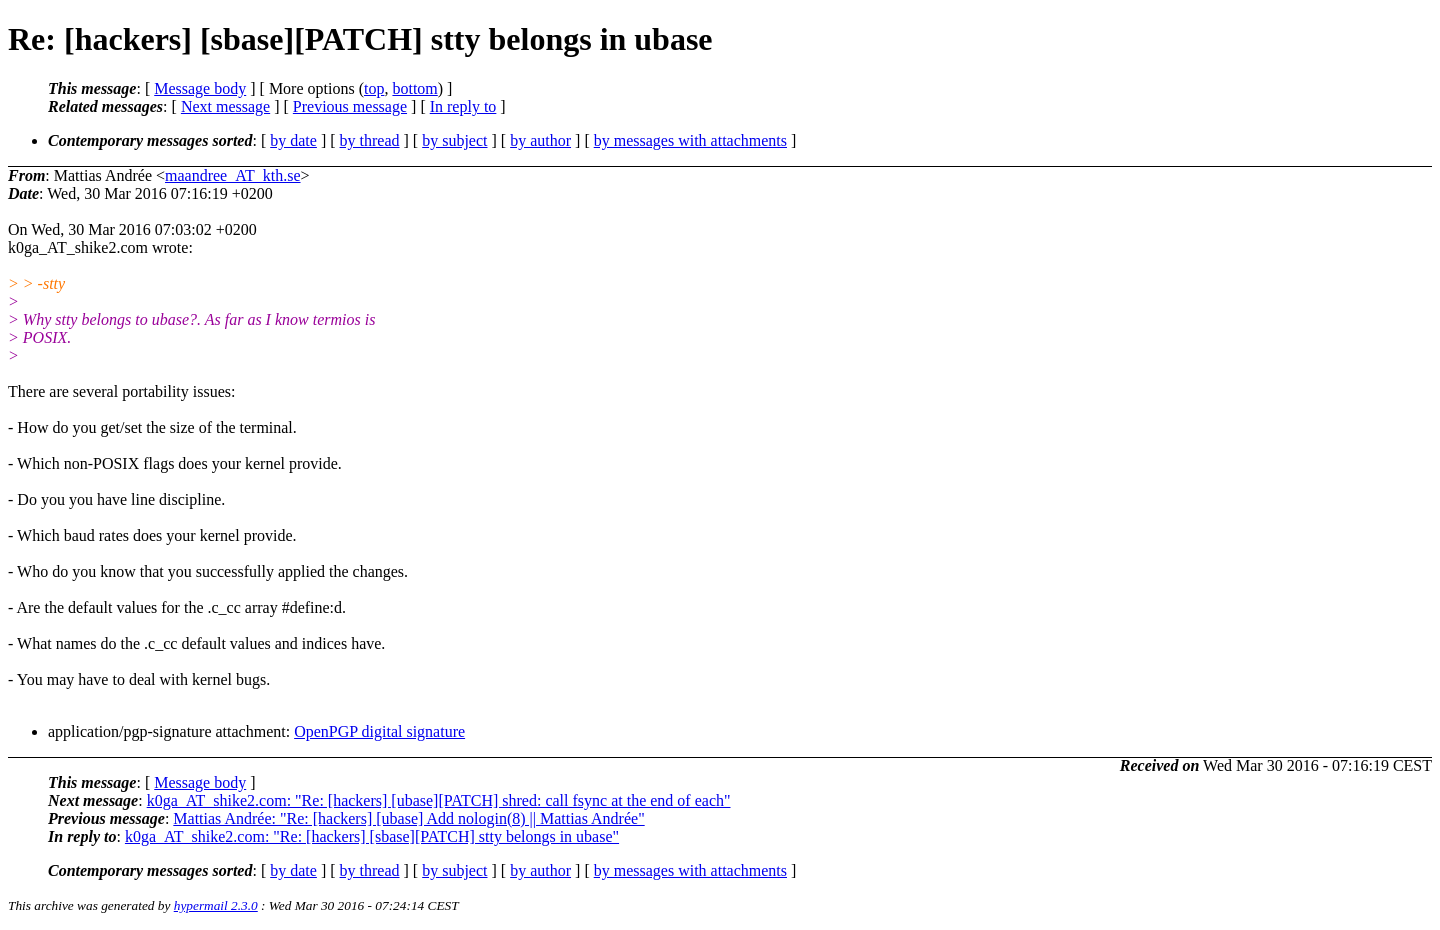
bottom (414, 88)
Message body (200, 88)
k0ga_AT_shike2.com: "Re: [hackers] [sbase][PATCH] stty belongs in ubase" (372, 836)
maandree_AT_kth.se (233, 175)
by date (293, 140)
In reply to (463, 106)
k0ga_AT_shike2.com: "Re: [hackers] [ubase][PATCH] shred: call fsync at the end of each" (439, 800)
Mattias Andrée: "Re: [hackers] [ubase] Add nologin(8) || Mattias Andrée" (408, 818)
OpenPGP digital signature (379, 731)
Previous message (350, 106)
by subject (454, 140)
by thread (370, 140)
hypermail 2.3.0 (216, 905)
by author (540, 140)
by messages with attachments (690, 140)
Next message (225, 106)
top (374, 88)
